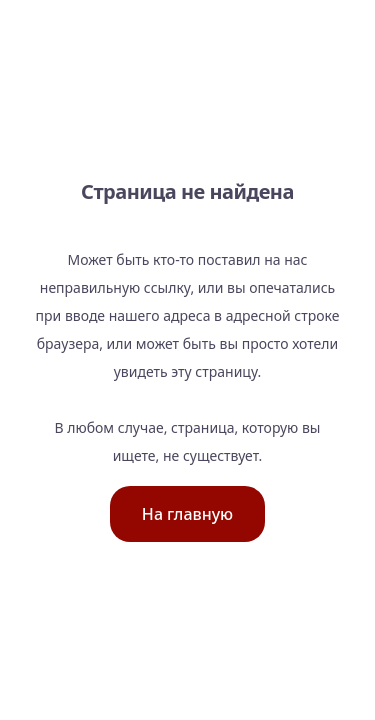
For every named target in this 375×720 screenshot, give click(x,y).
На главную (187, 514)
